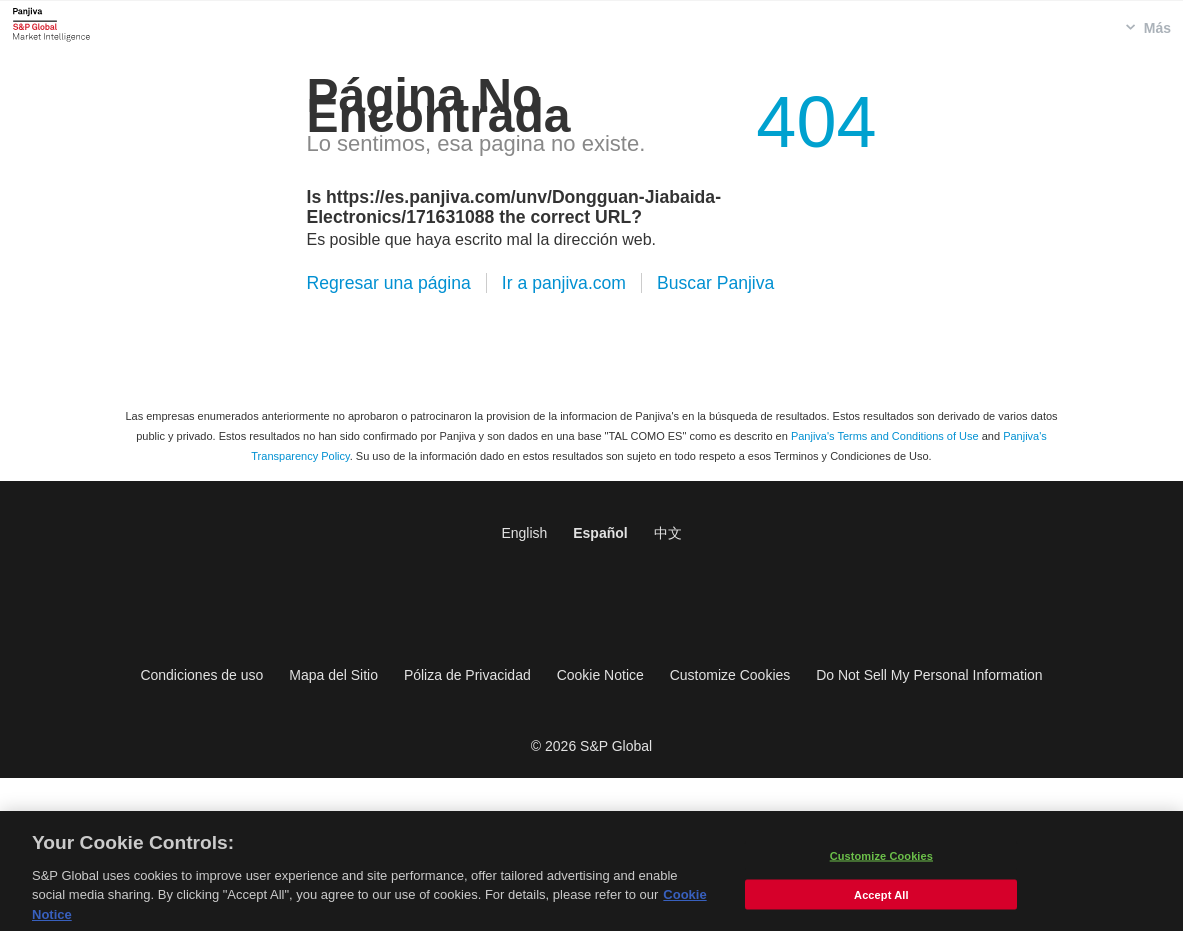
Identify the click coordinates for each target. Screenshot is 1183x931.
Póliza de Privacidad (467, 675)
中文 (668, 533)
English (524, 533)
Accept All (881, 900)
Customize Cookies (730, 675)
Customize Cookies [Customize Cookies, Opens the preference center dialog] (881, 861)
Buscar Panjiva (715, 283)
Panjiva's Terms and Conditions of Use (885, 436)
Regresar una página (389, 283)
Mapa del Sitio (333, 675)
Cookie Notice (600, 675)
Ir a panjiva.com (564, 283)
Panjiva (51, 24)
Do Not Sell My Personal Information (929, 675)
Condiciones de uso (201, 675)
